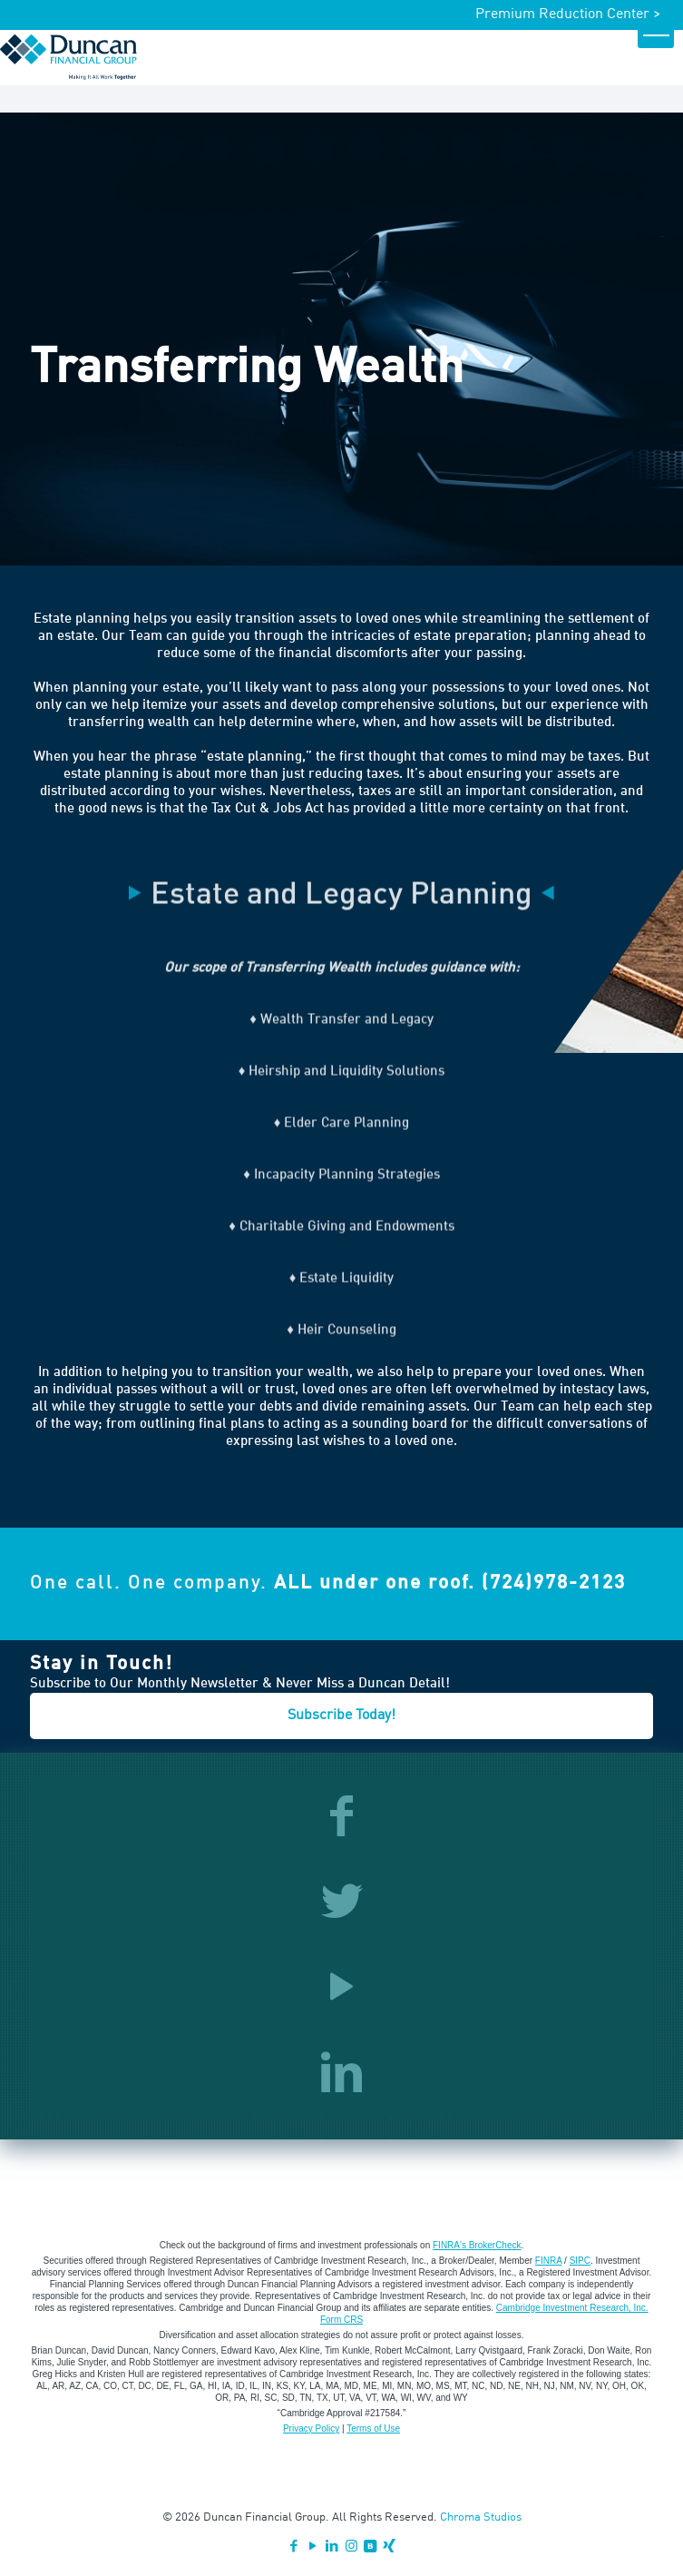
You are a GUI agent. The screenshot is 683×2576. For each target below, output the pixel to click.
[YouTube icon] (313, 2547)
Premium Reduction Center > (567, 14)
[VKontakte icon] (370, 2547)
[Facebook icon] (294, 2547)
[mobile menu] (656, 30)
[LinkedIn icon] (332, 2547)
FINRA (548, 2261)
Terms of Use (373, 2428)
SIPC (580, 2261)
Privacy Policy (311, 2428)
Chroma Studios (481, 2517)
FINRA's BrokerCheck (477, 2245)
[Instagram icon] (351, 2547)
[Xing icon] (389, 2547)
